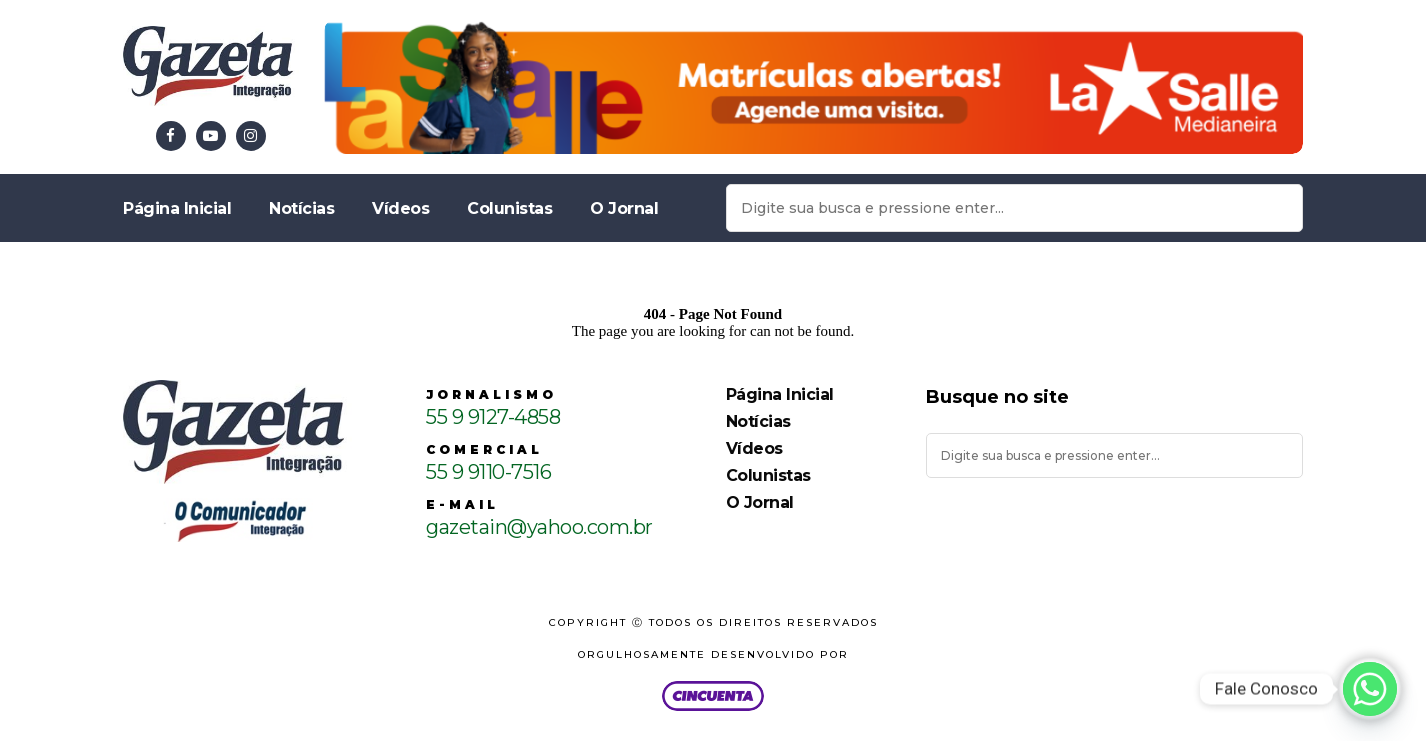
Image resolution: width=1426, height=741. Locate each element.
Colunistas (509, 208)
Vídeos (400, 208)
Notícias (301, 208)
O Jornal (624, 208)
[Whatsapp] (1370, 689)
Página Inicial (177, 208)
